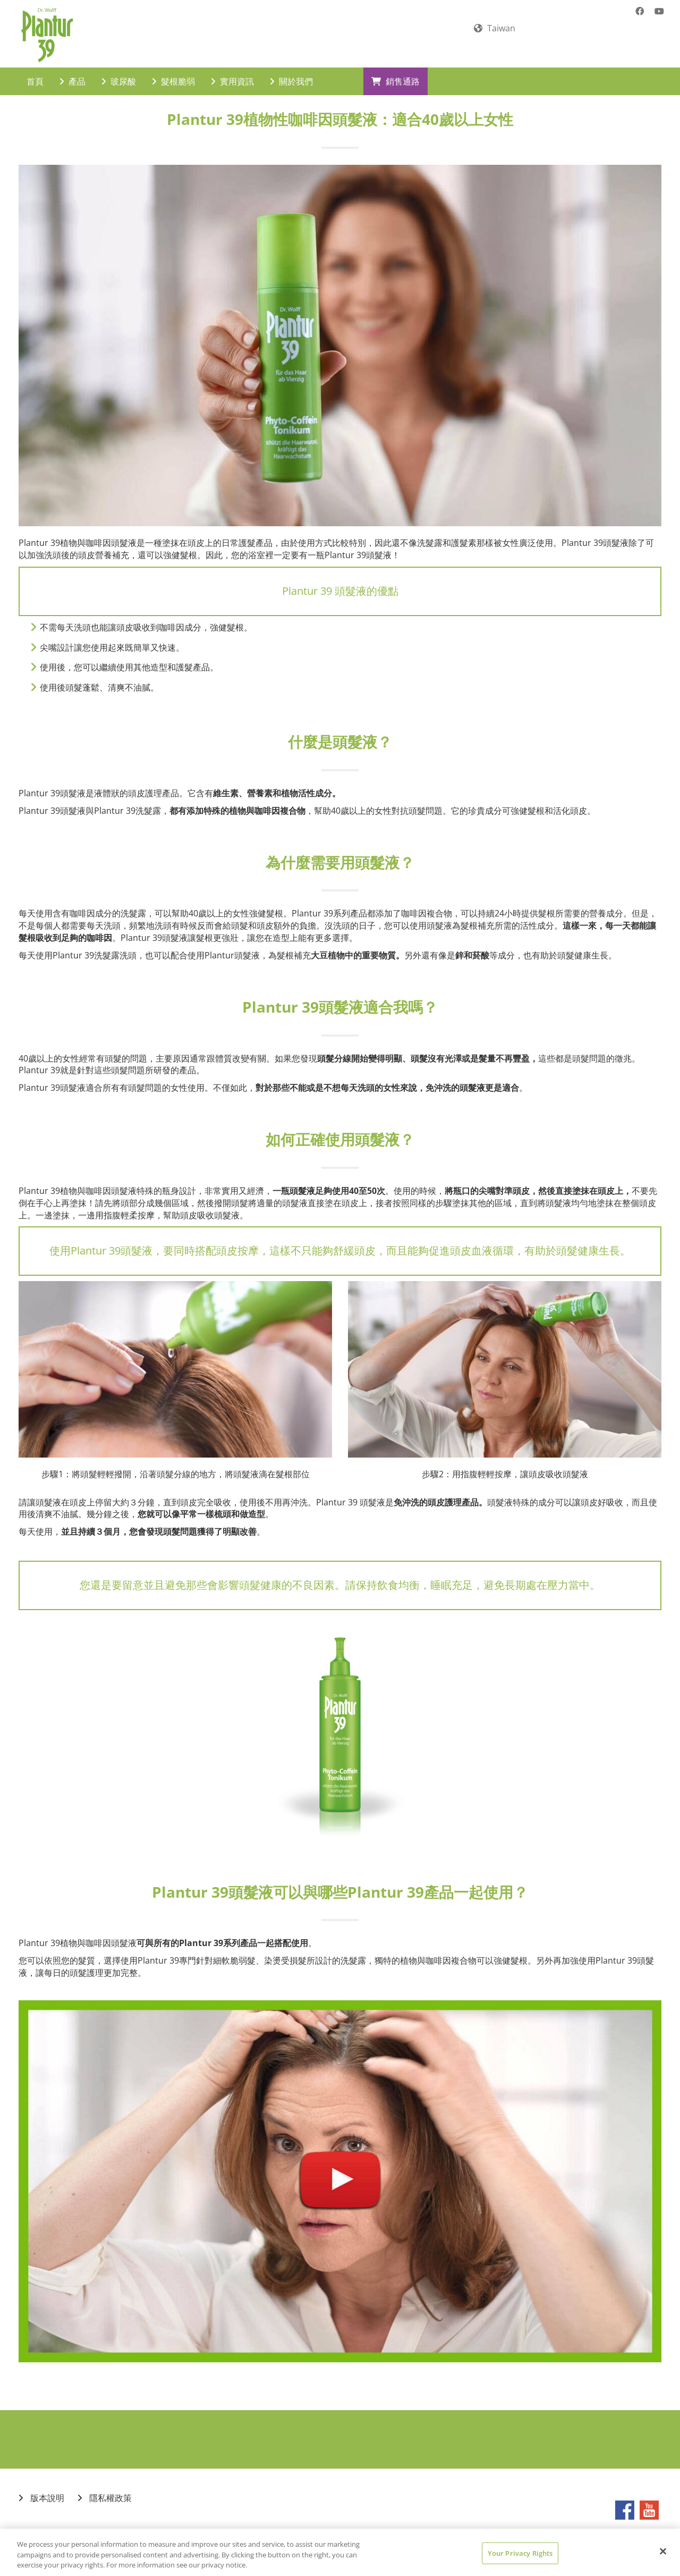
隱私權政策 (105, 2489)
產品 (73, 72)
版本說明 (41, 2489)
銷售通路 (395, 72)
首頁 (35, 72)
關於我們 (291, 72)
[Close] (663, 2551)
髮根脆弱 (173, 72)
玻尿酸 (118, 72)
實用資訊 (232, 72)
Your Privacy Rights (520, 2552)
